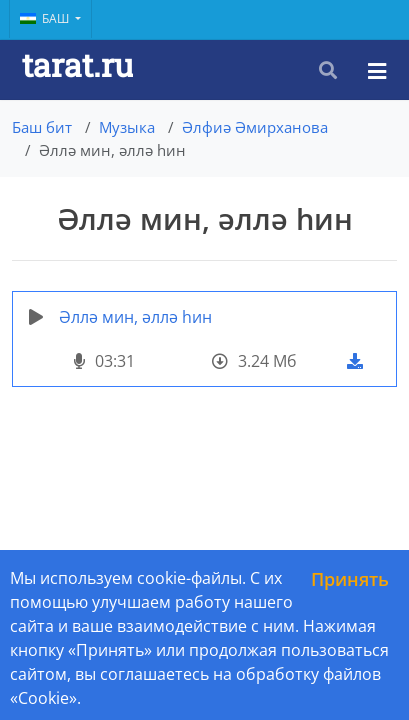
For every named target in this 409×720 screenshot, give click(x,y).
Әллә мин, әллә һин (135, 317)
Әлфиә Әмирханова (255, 127)
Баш (46, 18)
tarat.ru (77, 64)
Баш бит (42, 127)
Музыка (127, 127)
